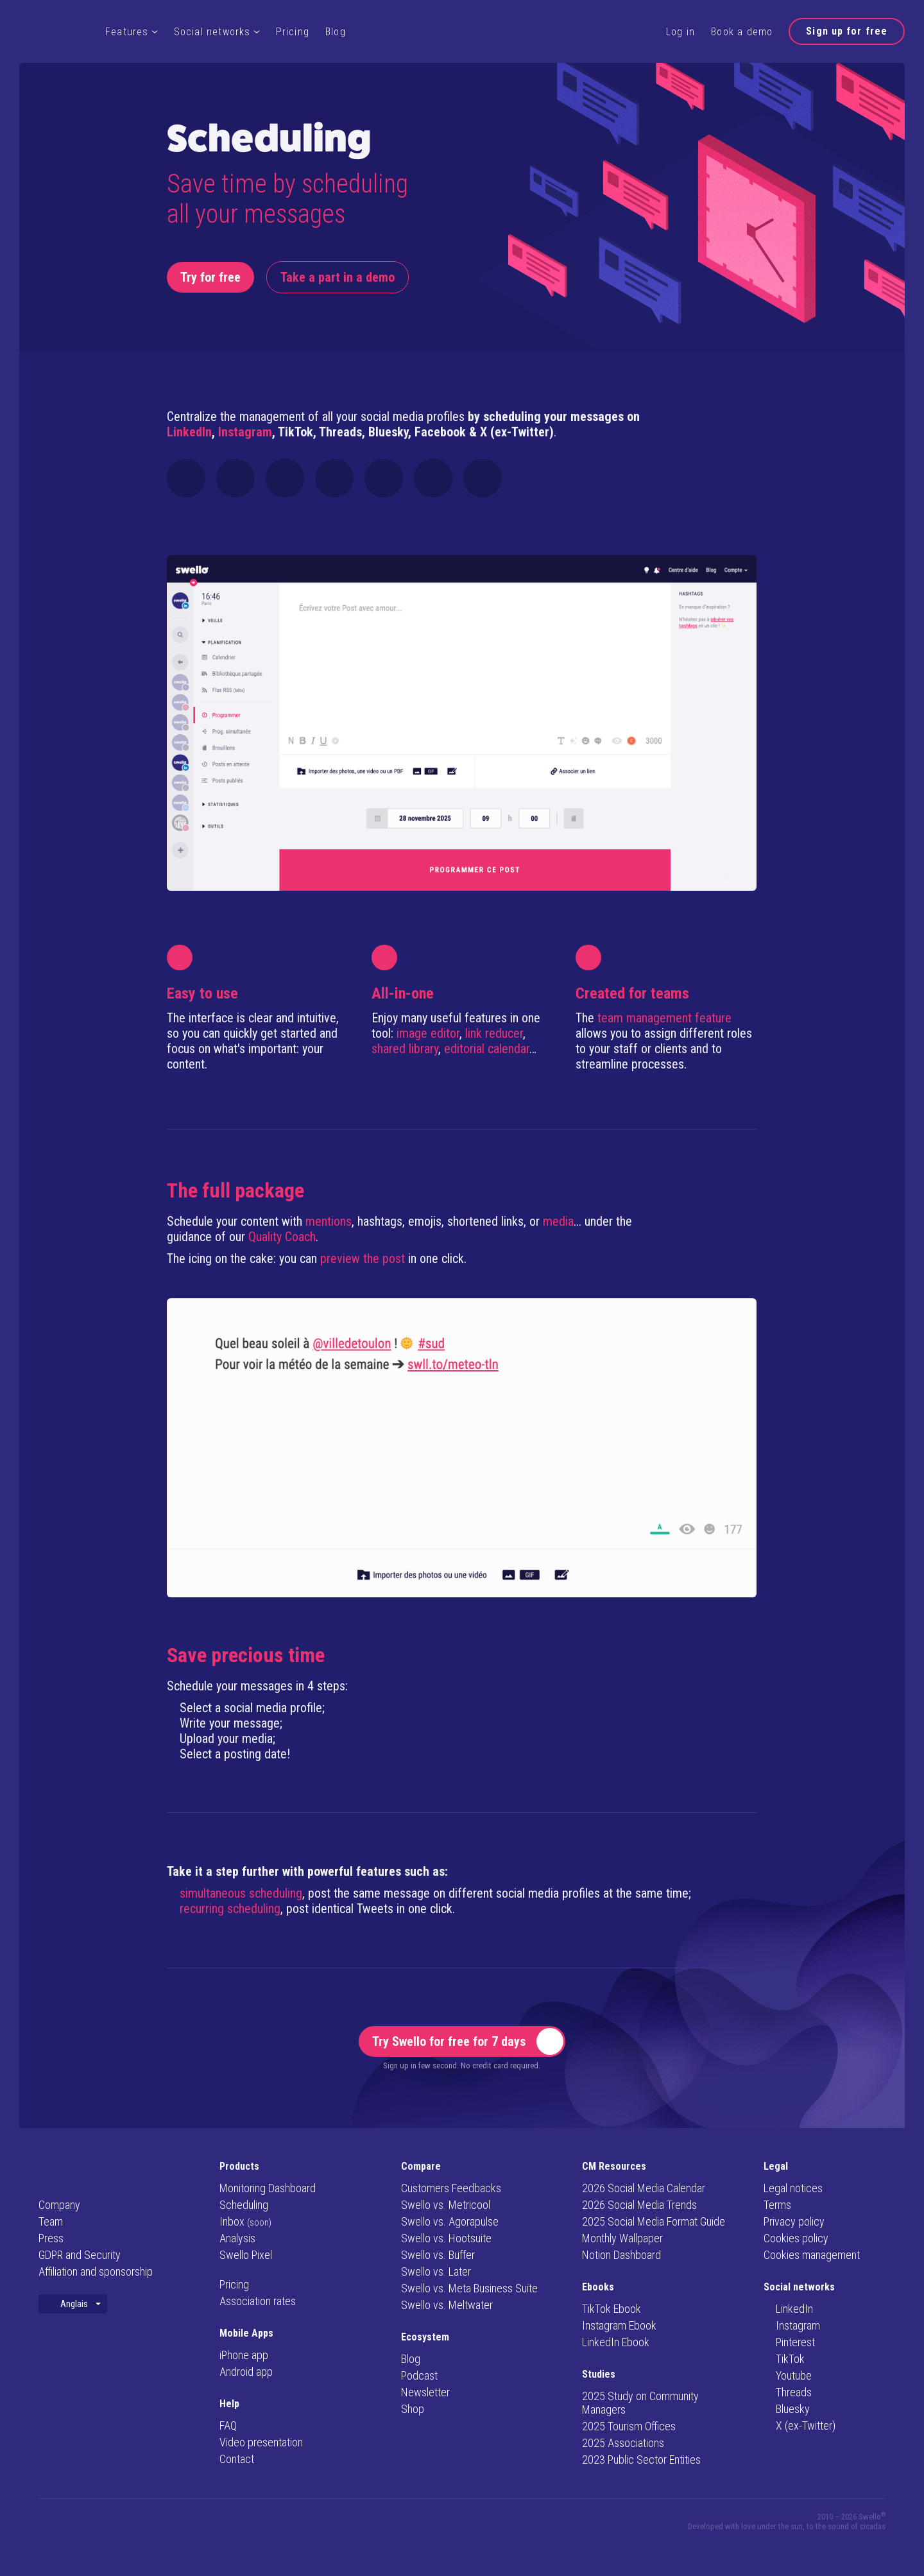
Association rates (257, 2301)
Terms (777, 2204)
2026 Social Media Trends (639, 2204)
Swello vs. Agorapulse (450, 2221)
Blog (335, 32)
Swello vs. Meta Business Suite (469, 2288)
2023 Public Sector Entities (641, 2459)
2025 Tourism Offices (629, 2426)
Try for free (210, 277)
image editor (428, 1033)
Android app (246, 2371)
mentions (328, 1221)
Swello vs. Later (436, 2271)
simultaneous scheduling (241, 1893)
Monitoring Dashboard (267, 2188)
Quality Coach (282, 1236)
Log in (680, 32)
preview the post (362, 1258)
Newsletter (425, 2392)
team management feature (664, 1018)
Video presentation (261, 2442)
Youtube (788, 2375)
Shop (412, 2409)
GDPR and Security (79, 2255)
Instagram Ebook (619, 2325)
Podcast (419, 2375)
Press (51, 2238)
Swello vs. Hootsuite (446, 2238)
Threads (788, 2392)
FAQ (228, 2425)
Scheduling (243, 2204)
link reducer (494, 1033)
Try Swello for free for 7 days (467, 2041)
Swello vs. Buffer (438, 2255)
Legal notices (793, 2188)
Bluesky (787, 2409)
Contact (236, 2459)
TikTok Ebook (611, 2308)
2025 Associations (623, 2443)
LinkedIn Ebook (615, 2342)
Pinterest (789, 2342)
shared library (405, 1048)
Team (50, 2221)
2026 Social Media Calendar (643, 2188)
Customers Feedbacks (451, 2188)
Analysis (237, 2238)
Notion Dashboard (621, 2255)
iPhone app (243, 2355)
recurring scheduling (230, 1908)
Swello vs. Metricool (445, 2204)
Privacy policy (794, 2221)
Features (131, 32)
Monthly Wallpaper (622, 2238)
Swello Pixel (245, 2255)
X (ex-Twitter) (799, 2425)
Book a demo (742, 32)
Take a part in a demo (337, 277)
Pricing (292, 32)
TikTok (784, 2359)
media (558, 1221)
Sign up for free (846, 31)
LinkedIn (189, 432)
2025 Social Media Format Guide (653, 2221)
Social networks (217, 32)
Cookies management (812, 2255)
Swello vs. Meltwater (447, 2305)
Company (59, 2204)
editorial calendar (486, 1048)
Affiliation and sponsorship (95, 2271)
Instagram (245, 432)
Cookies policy (796, 2238)
